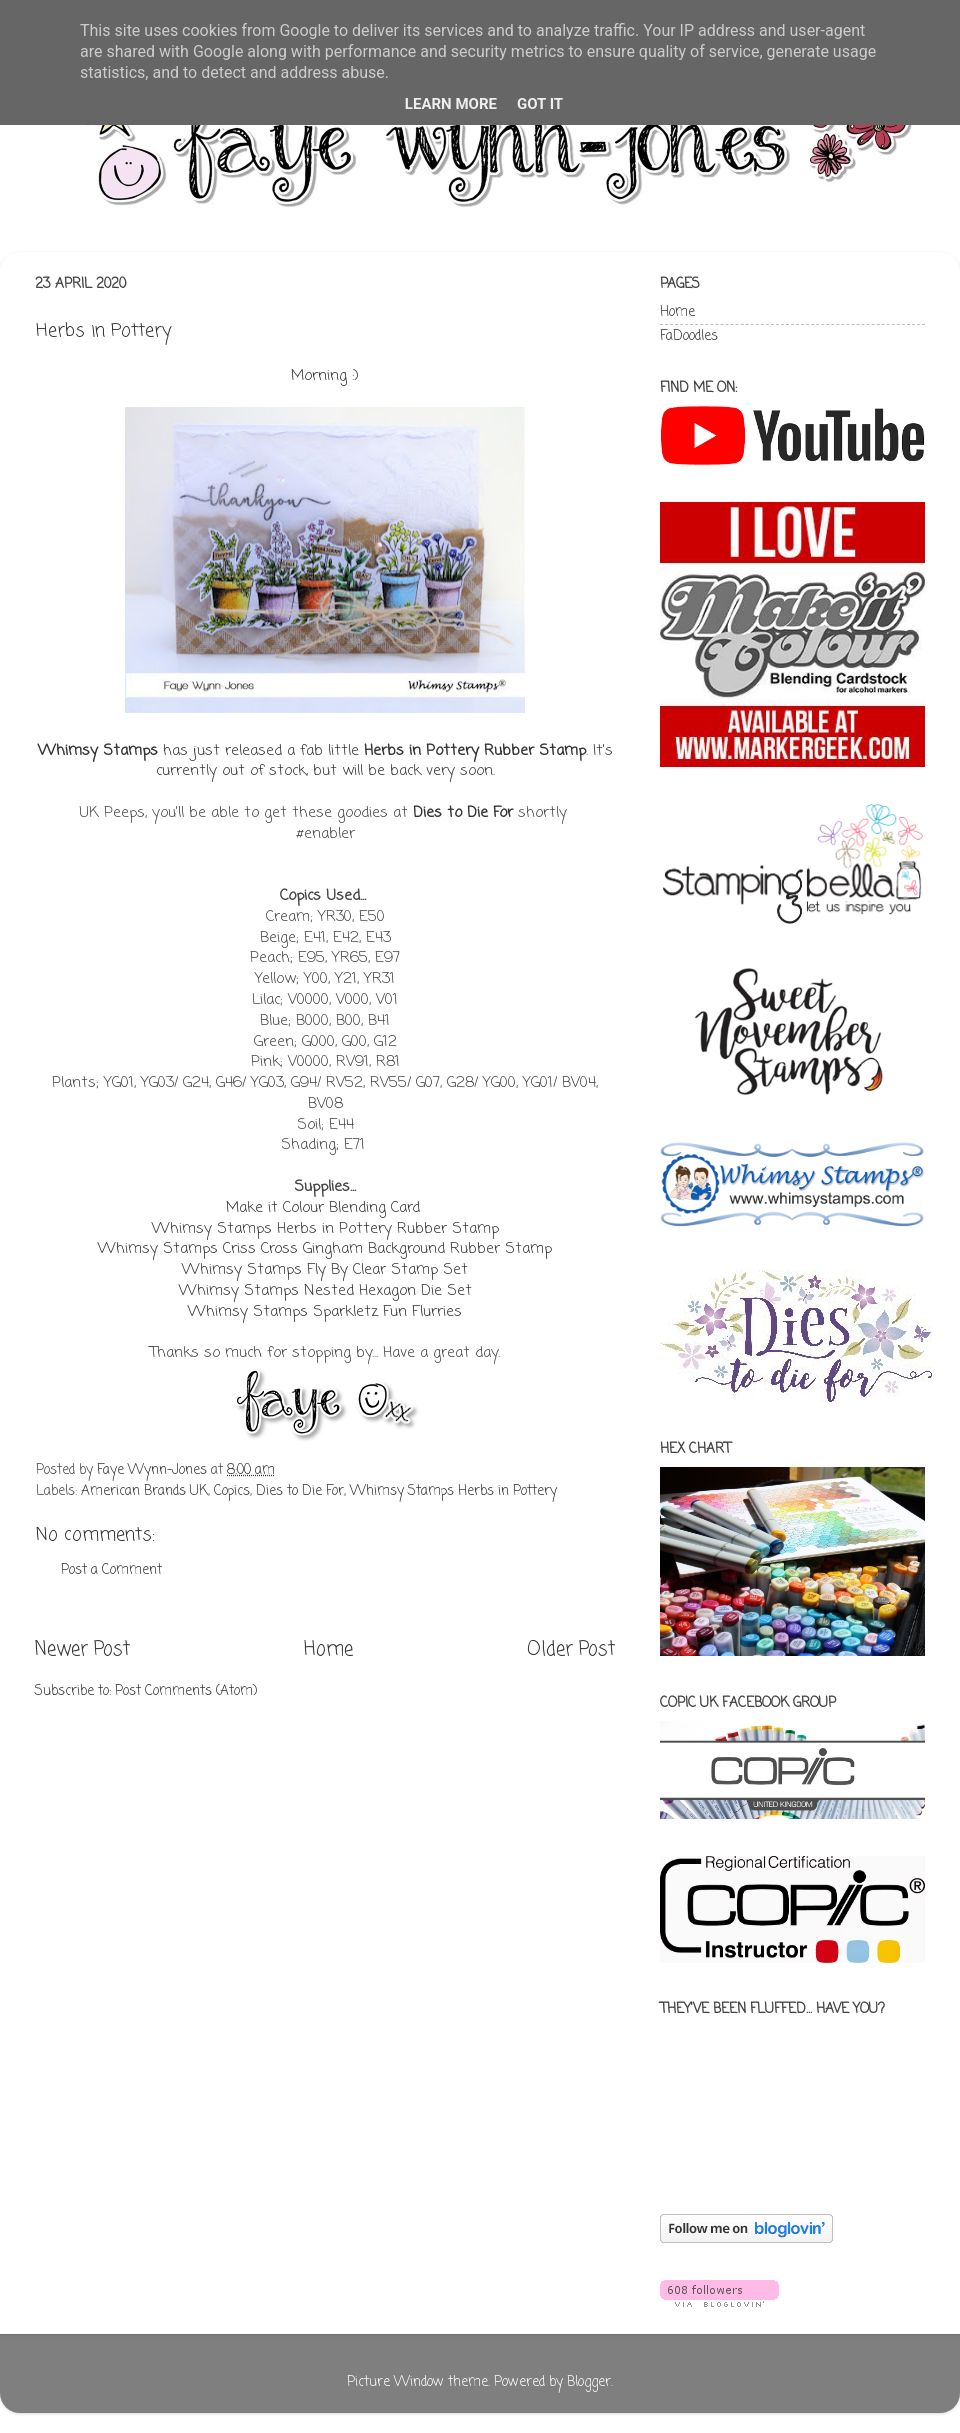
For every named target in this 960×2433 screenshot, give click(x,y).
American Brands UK (144, 1491)
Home (328, 1650)
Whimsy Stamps (98, 751)
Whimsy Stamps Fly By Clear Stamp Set (325, 1270)
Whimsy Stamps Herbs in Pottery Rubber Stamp (325, 1229)
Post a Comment (111, 1570)
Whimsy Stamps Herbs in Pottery (453, 1491)
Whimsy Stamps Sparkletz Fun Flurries (325, 1312)
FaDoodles (689, 336)
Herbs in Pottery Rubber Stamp (475, 751)
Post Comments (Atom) (186, 1691)
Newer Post (82, 1650)
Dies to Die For (463, 813)
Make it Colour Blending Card (323, 1208)
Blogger (589, 2382)
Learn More (451, 104)
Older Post (571, 1650)
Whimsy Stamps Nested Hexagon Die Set (325, 1291)
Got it (540, 104)
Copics (232, 1491)
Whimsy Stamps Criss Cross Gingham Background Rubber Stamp (325, 1249)
